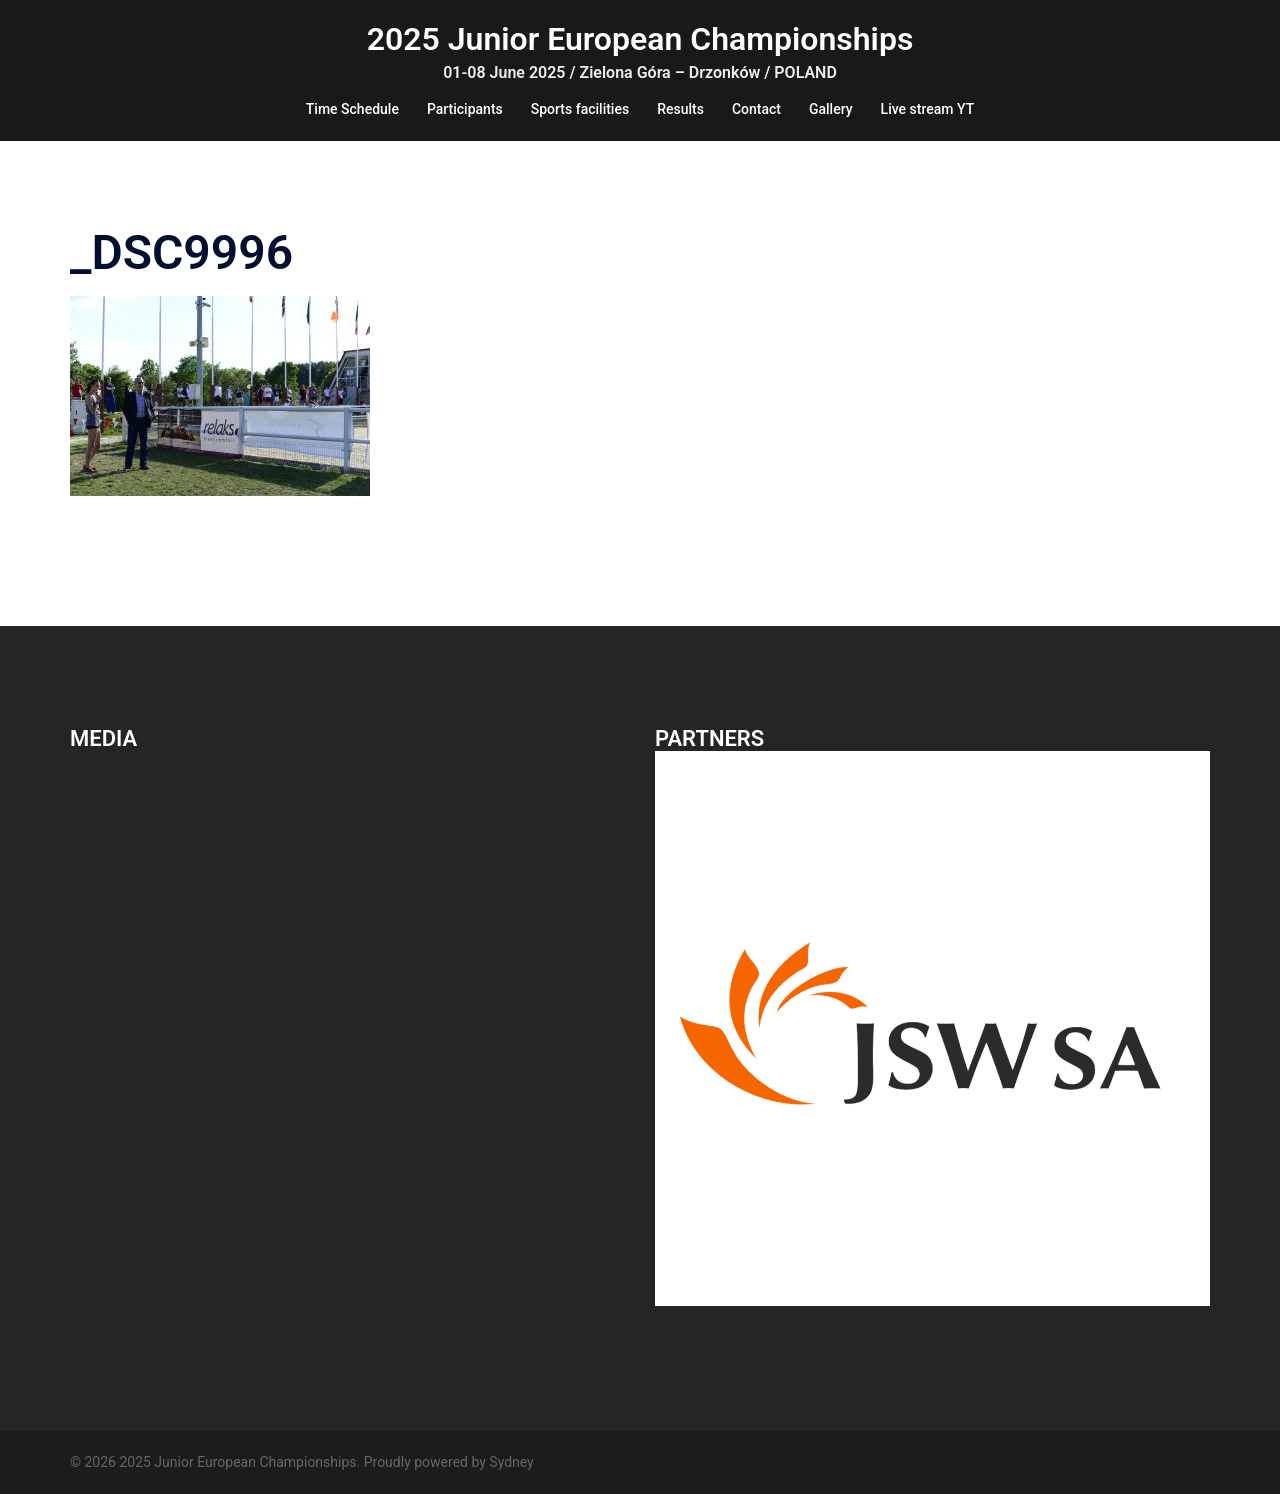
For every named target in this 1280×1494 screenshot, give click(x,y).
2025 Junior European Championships (640, 39)
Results (680, 109)
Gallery (831, 109)
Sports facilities (580, 109)
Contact (756, 109)
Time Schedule (352, 109)
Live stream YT (928, 109)
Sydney (511, 1462)
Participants (465, 109)
